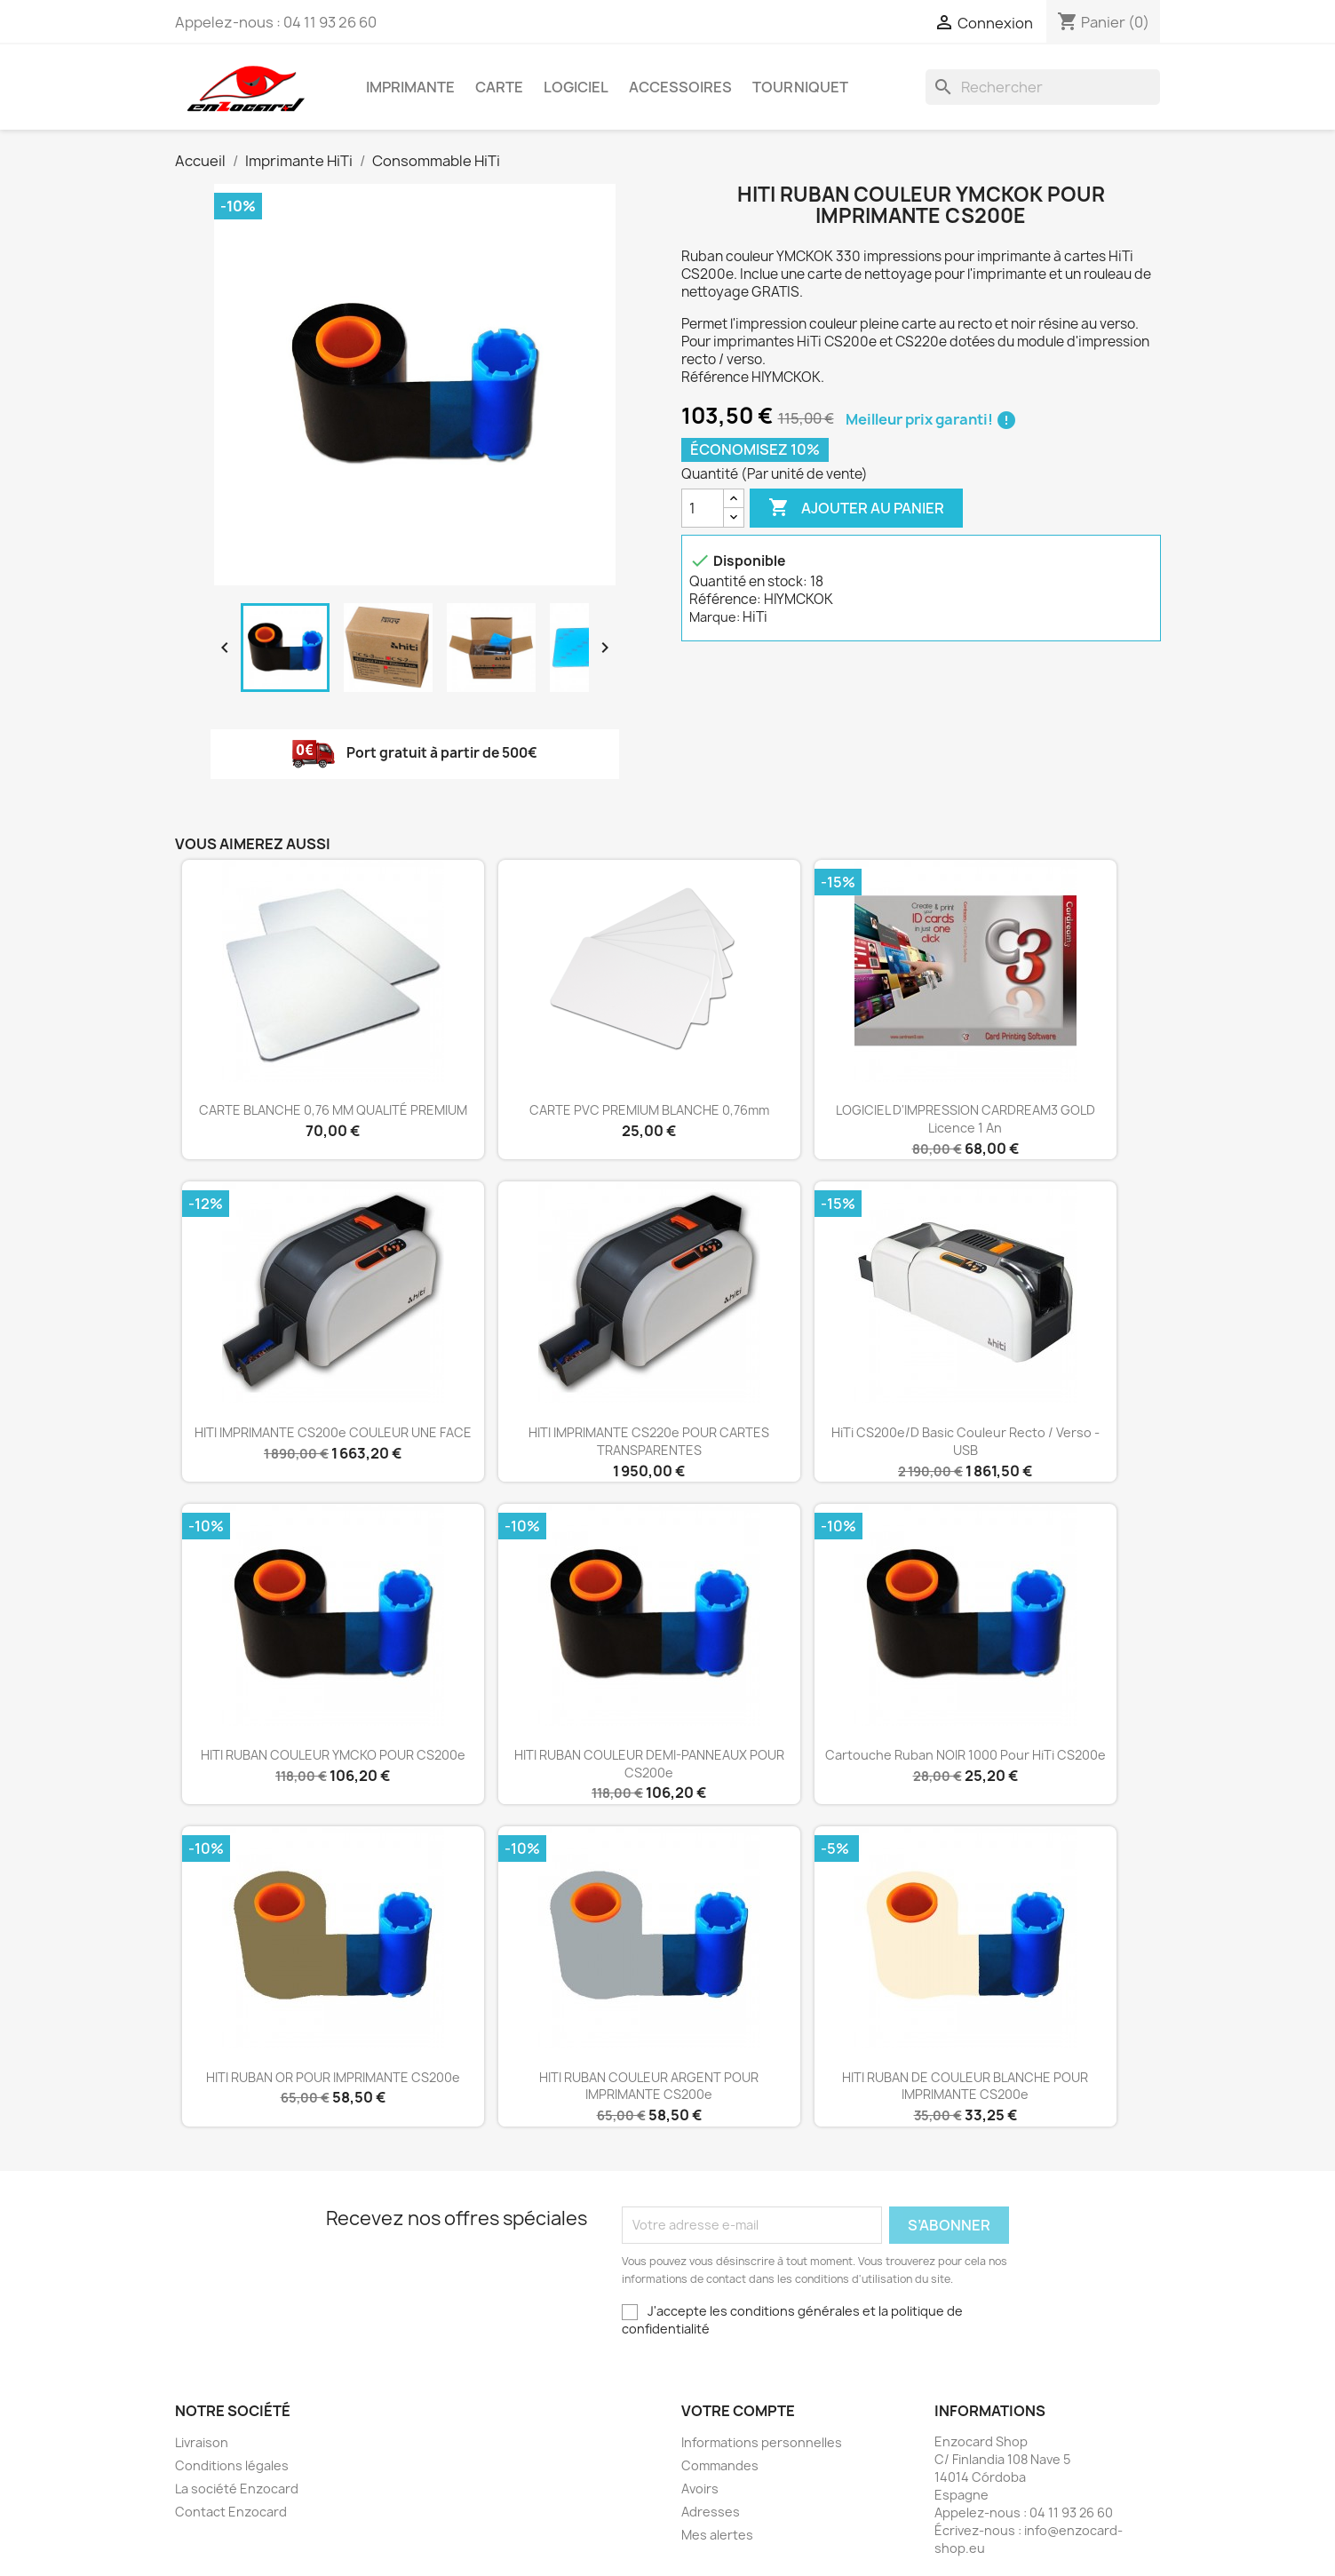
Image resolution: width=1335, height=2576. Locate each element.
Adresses (710, 2511)
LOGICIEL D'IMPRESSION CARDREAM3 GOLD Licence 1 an (965, 1118)
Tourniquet (800, 87)
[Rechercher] (1043, 87)
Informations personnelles (761, 2442)
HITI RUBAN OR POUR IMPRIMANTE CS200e (333, 2077)
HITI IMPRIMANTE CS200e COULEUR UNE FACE (333, 1432)
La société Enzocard (236, 2488)
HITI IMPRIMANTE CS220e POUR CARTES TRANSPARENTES (648, 1441)
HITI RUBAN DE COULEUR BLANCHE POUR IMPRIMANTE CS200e (965, 2086)
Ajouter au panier (856, 508)
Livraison (201, 2442)
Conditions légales (232, 2465)
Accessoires (680, 87)
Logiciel (576, 87)
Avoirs (700, 2488)
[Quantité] (702, 508)
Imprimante (410, 87)
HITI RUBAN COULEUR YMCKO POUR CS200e (333, 1754)
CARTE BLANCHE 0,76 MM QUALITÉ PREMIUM (333, 1109)
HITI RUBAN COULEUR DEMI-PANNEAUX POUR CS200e (649, 1763)
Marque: (714, 616)
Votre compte (738, 2411)
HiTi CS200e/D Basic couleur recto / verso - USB (965, 1441)
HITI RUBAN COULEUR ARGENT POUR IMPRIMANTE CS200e (649, 2086)
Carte (499, 87)
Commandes (720, 2465)
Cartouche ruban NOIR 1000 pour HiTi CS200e (965, 1754)
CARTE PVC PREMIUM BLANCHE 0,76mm (649, 1109)
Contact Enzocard (231, 2511)
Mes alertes (717, 2534)
